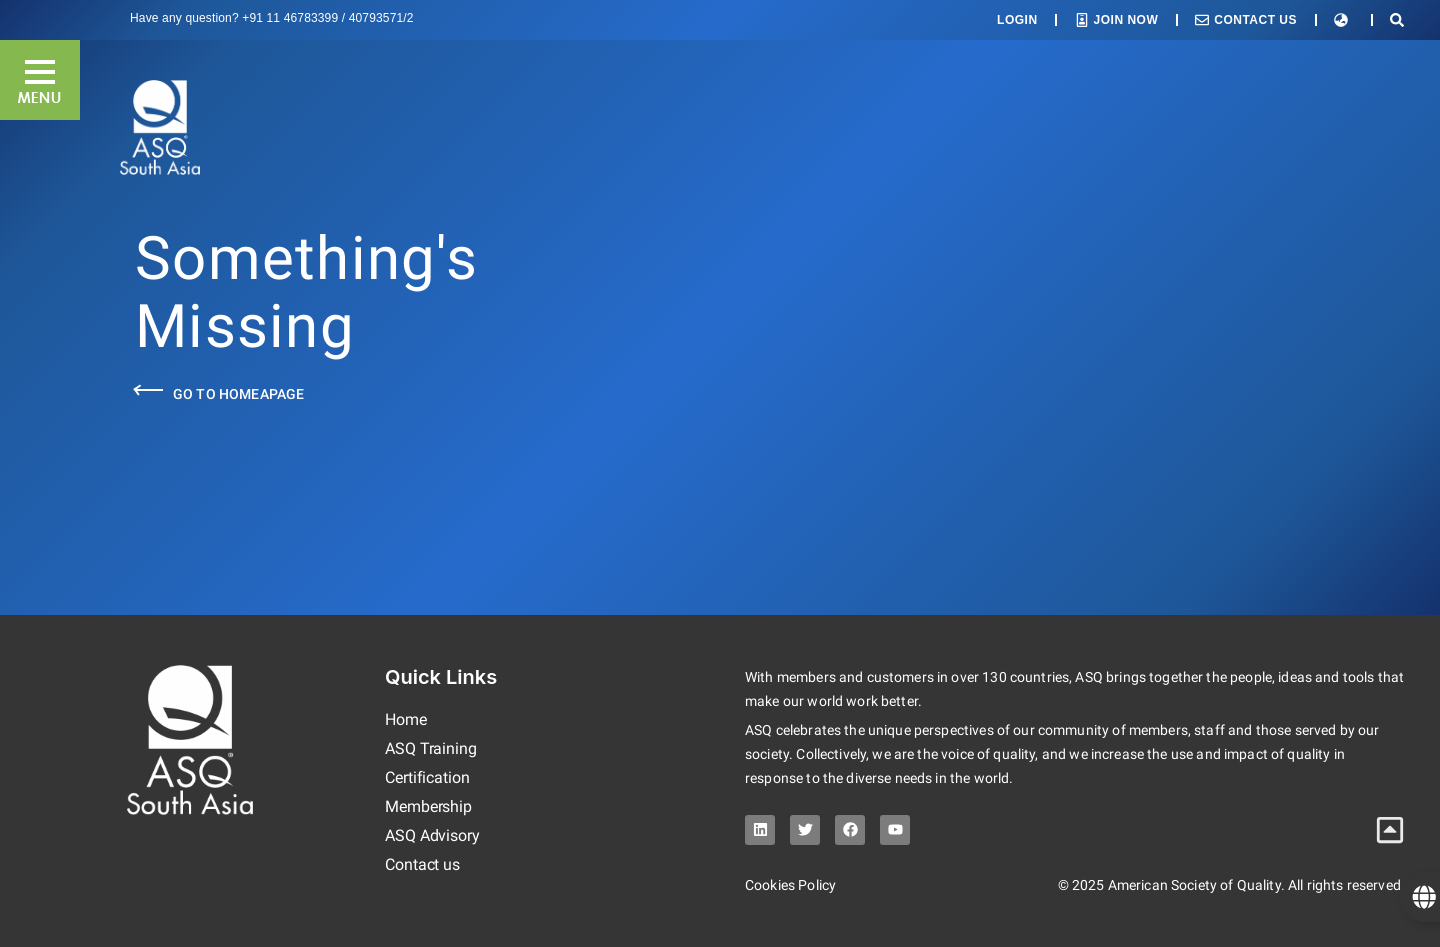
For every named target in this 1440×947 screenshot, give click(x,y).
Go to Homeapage (238, 394)
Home (406, 719)
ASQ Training (431, 748)
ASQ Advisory (432, 835)
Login (1017, 20)
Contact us (422, 864)
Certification (427, 777)
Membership (428, 806)
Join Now (1126, 20)
